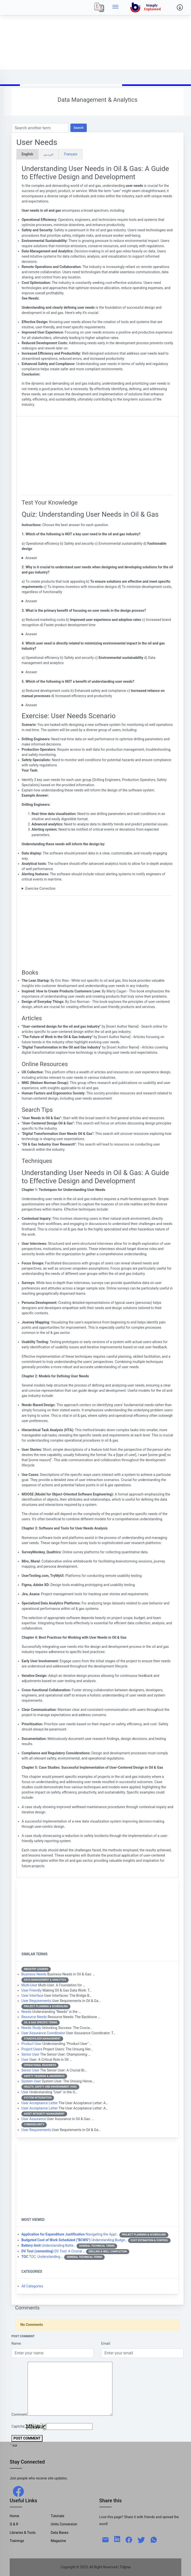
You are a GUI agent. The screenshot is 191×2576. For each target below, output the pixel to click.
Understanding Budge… (74, 2240)
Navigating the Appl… (69, 2234)
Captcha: (18, 2426)
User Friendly (31, 1990)
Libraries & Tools (23, 2533)
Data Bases (59, 2533)
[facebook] (18, 2491)
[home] (146, 7)
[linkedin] (117, 2539)
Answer (31, 558)
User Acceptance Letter (39, 2103)
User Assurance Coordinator (43, 2033)
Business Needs (34, 1974)
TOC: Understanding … (42, 2257)
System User (31, 2081)
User (25, 2060)
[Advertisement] (95, 34)
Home (14, 2516)
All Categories (32, 2286)
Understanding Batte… (48, 2245)
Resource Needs (34, 2017)
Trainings (17, 2541)
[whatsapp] (153, 2540)
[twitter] (141, 2540)
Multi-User (29, 1985)
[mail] (105, 2540)
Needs (26, 2012)
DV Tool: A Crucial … (53, 2251)
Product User (31, 2044)
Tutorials (57, 2516)
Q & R (14, 2524)
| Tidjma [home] (124, 2567)
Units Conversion (64, 2524)
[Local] (99, 7)
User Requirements (36, 2001)
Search (79, 128)
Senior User (30, 2054)
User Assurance (33, 2119)
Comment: (19, 2414)
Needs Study (31, 2028)
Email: (106, 2343)
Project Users (31, 2049)
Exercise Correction (40, 888)
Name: (16, 2343)
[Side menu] (115, 7)
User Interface (32, 1996)
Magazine (58, 2541)
